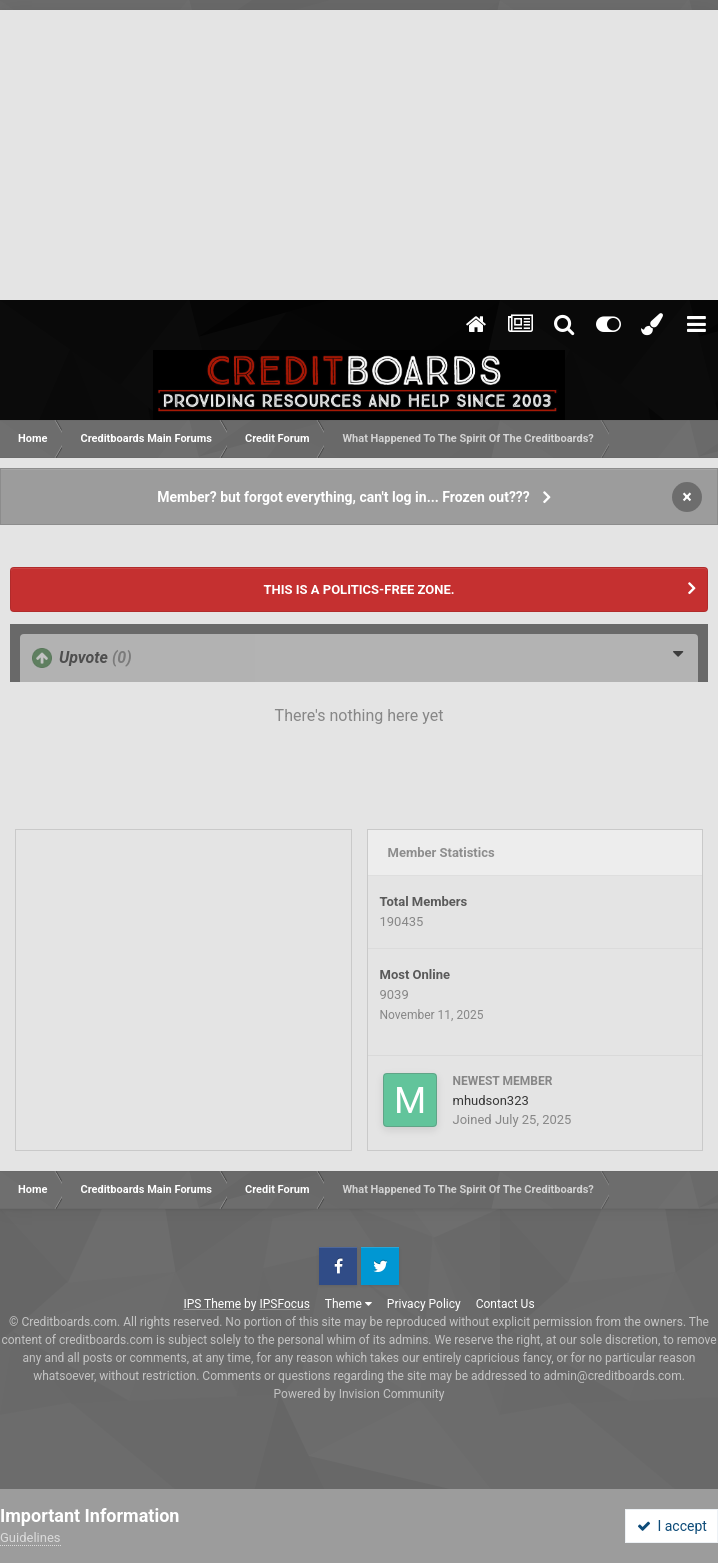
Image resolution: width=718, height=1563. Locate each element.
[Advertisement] (359, 150)
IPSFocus (284, 1304)
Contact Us (505, 1304)
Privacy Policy (424, 1304)
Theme (348, 1304)
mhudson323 (491, 1100)
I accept (672, 1526)
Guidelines (30, 1537)
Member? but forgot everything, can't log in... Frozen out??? (343, 497)
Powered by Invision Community (359, 1394)
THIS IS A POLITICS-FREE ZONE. (358, 589)
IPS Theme (212, 1304)
